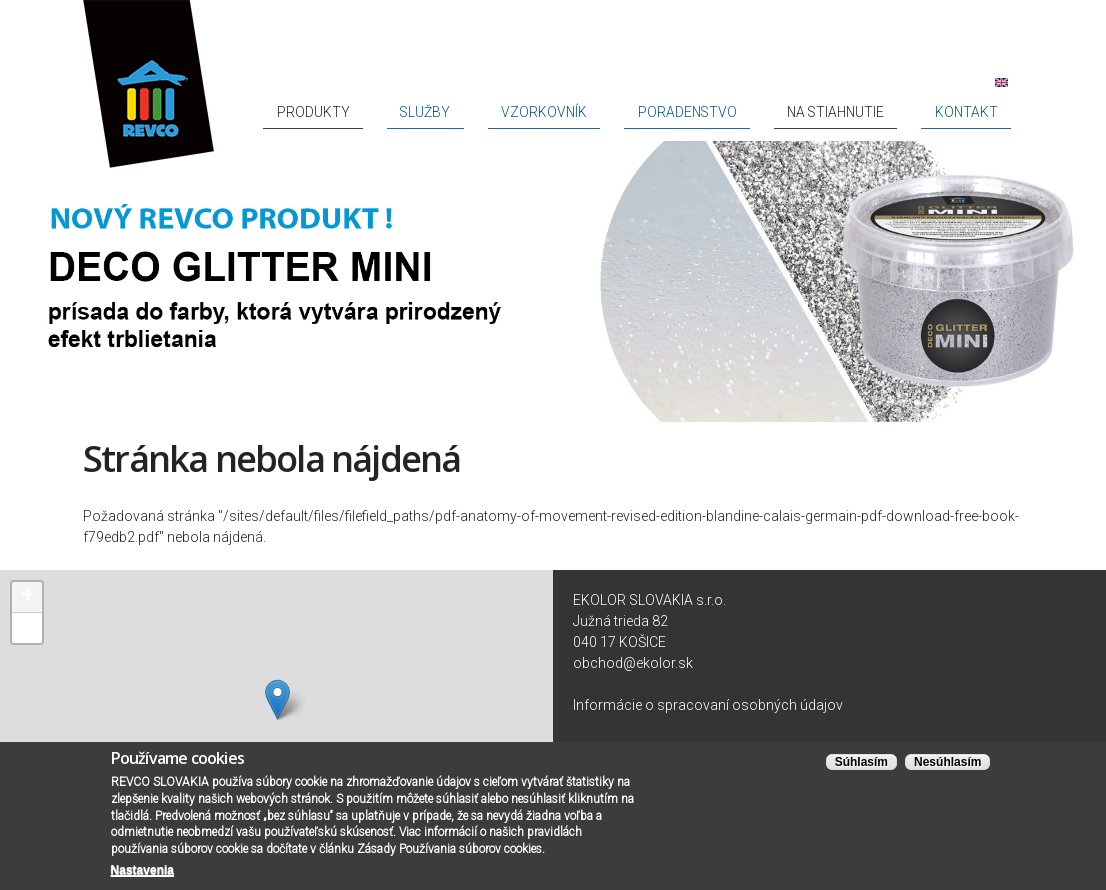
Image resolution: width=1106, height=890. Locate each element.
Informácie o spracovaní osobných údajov (708, 705)
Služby (587, 112)
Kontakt (983, 112)
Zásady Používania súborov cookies (449, 849)
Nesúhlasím (947, 762)
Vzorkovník (671, 112)
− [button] (27, 628)
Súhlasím (861, 762)
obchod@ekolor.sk (633, 663)
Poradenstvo (776, 112)
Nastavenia (142, 870)
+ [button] (27, 597)
